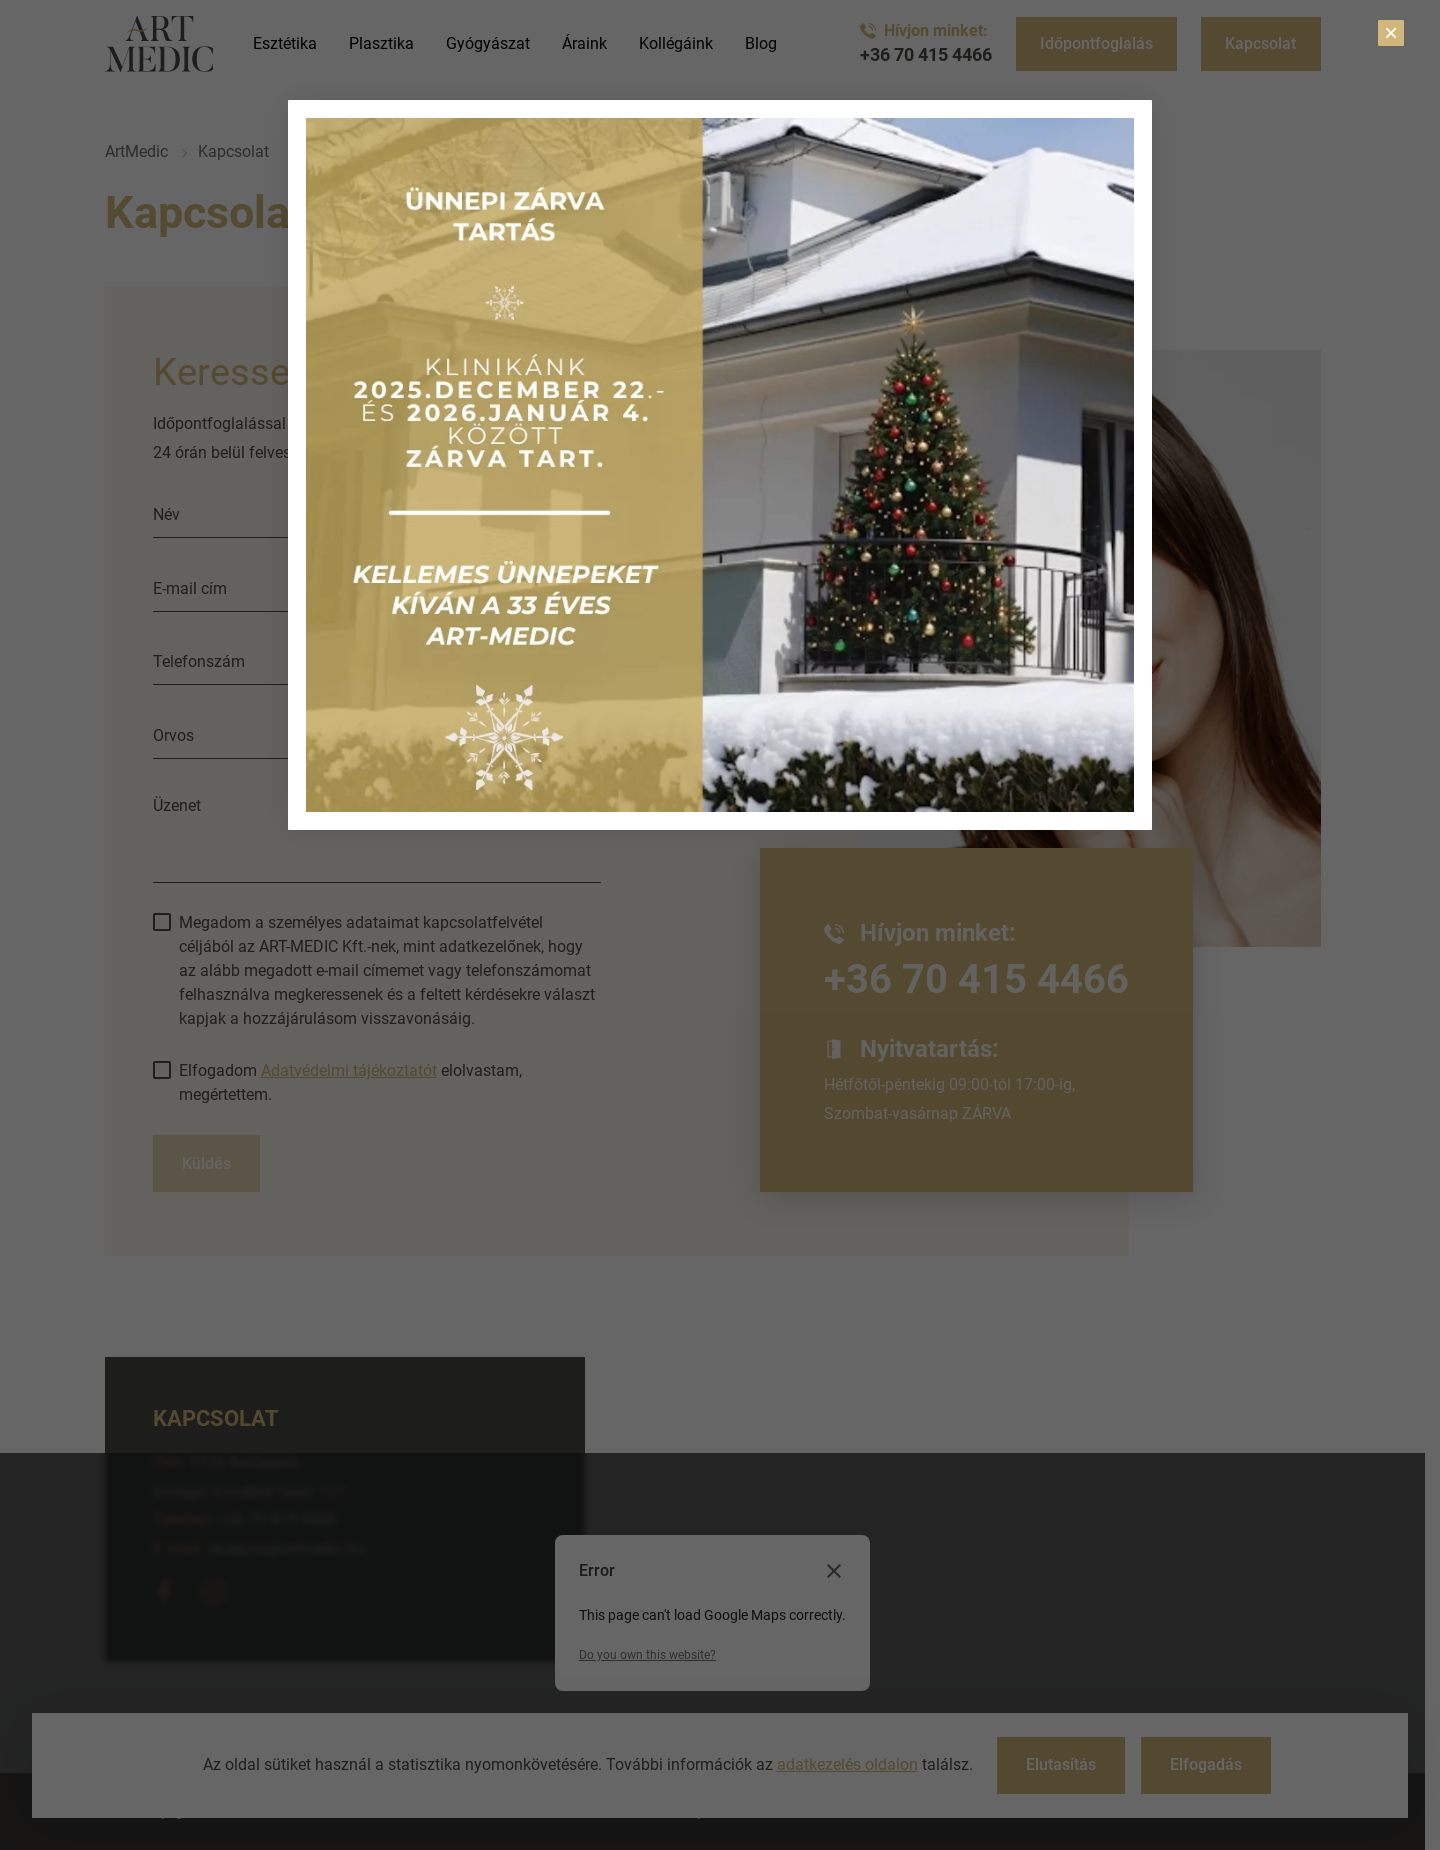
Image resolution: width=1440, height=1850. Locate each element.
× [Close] (1391, 33)
